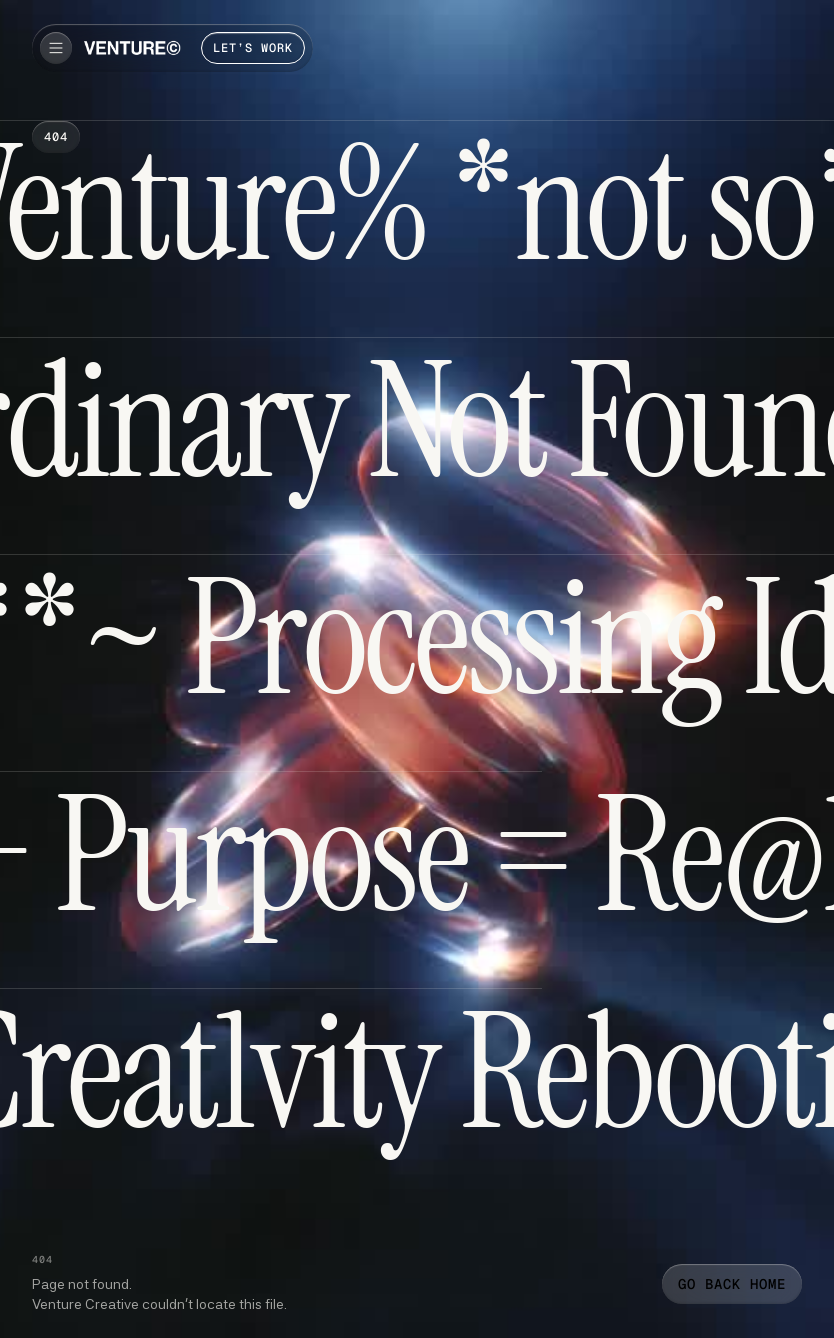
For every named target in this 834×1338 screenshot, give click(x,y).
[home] (132, 48)
